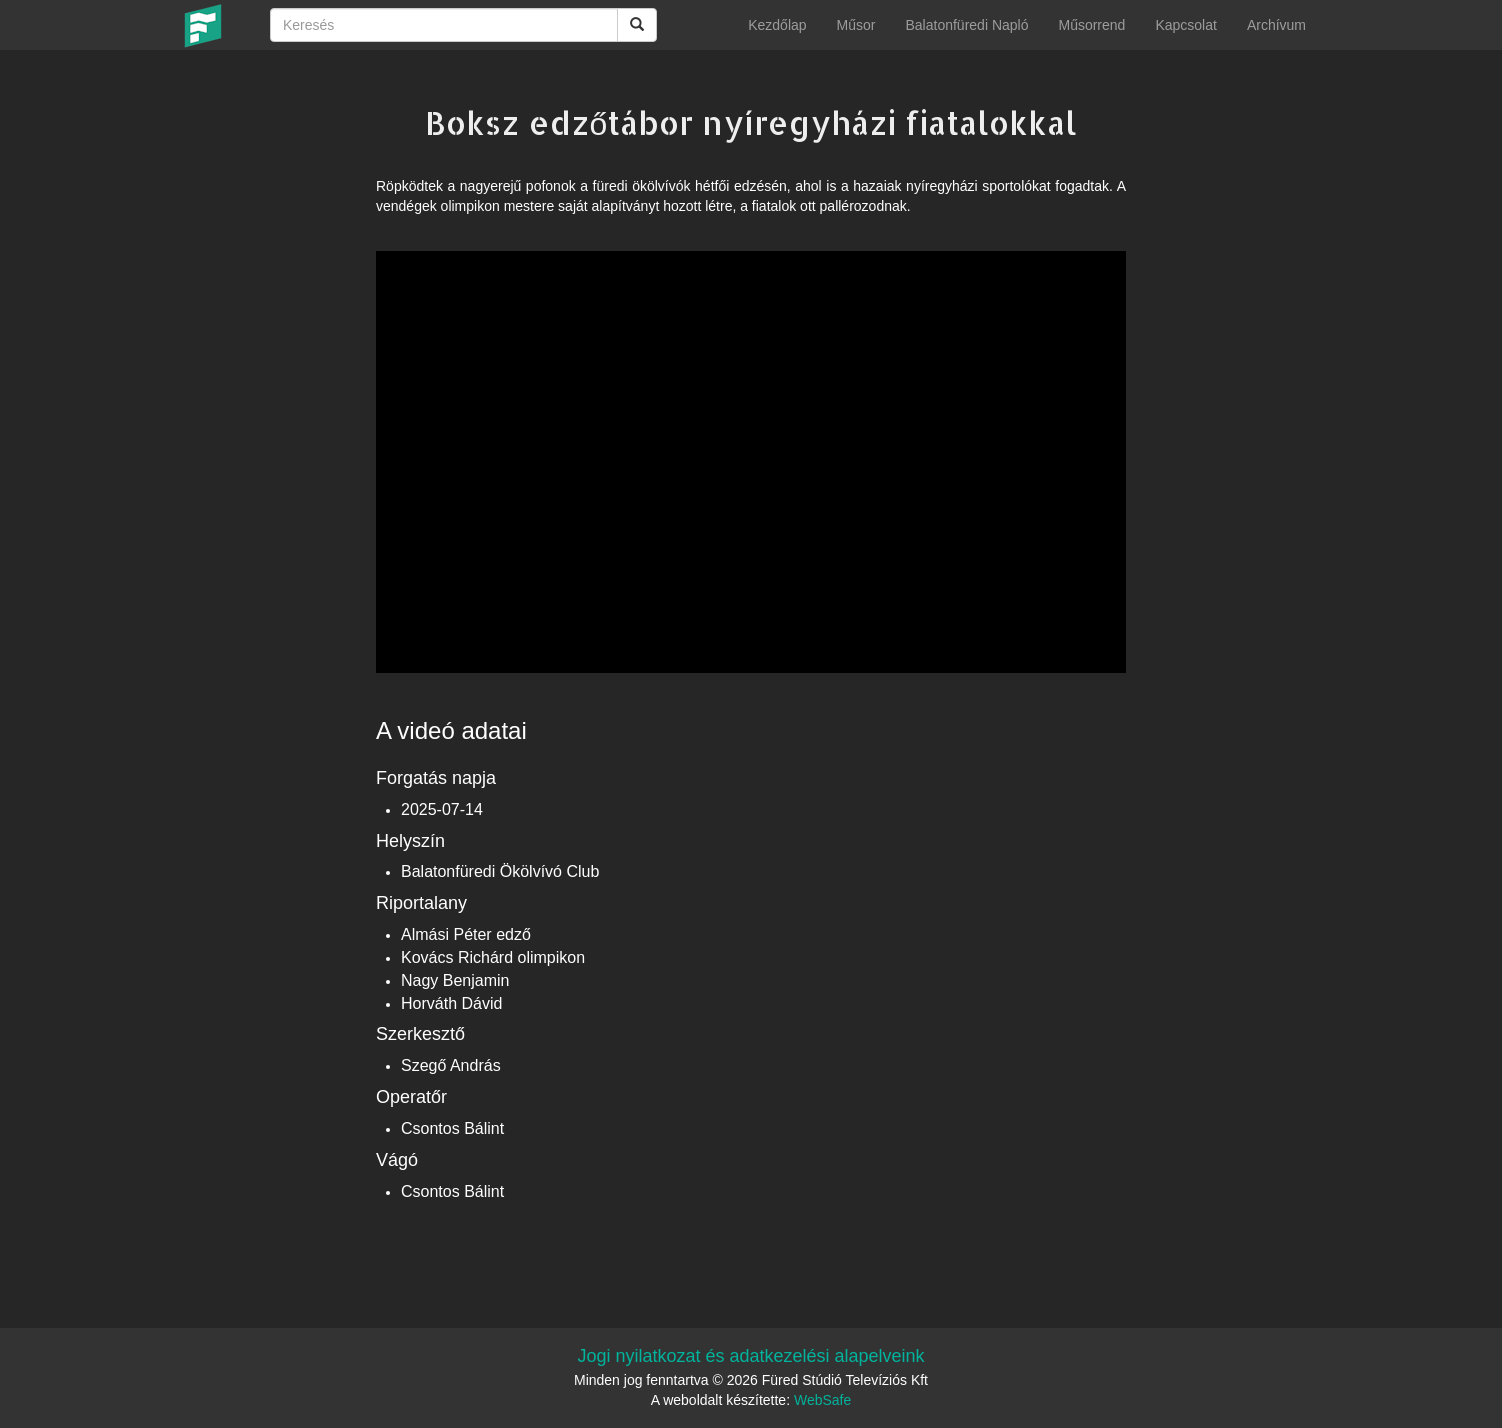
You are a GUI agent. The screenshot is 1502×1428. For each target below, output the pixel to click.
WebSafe (822, 1400)
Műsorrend (1091, 25)
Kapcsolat (1185, 25)
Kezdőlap (777, 25)
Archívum (1276, 25)
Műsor (856, 25)
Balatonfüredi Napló (966, 25)
